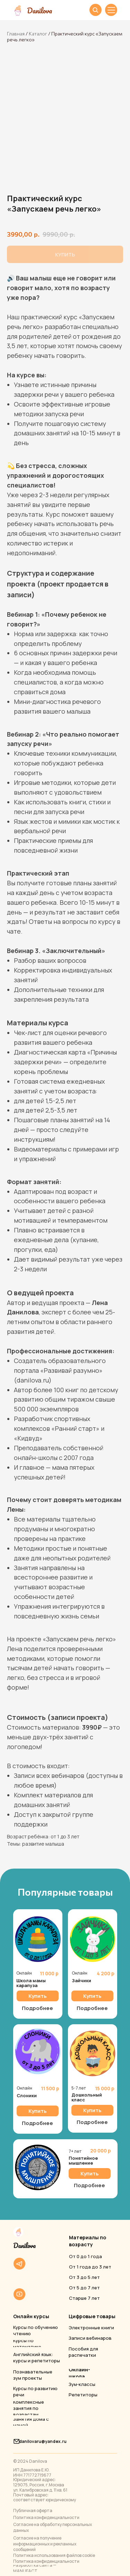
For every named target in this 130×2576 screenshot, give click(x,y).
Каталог (38, 33)
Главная (16, 33)
